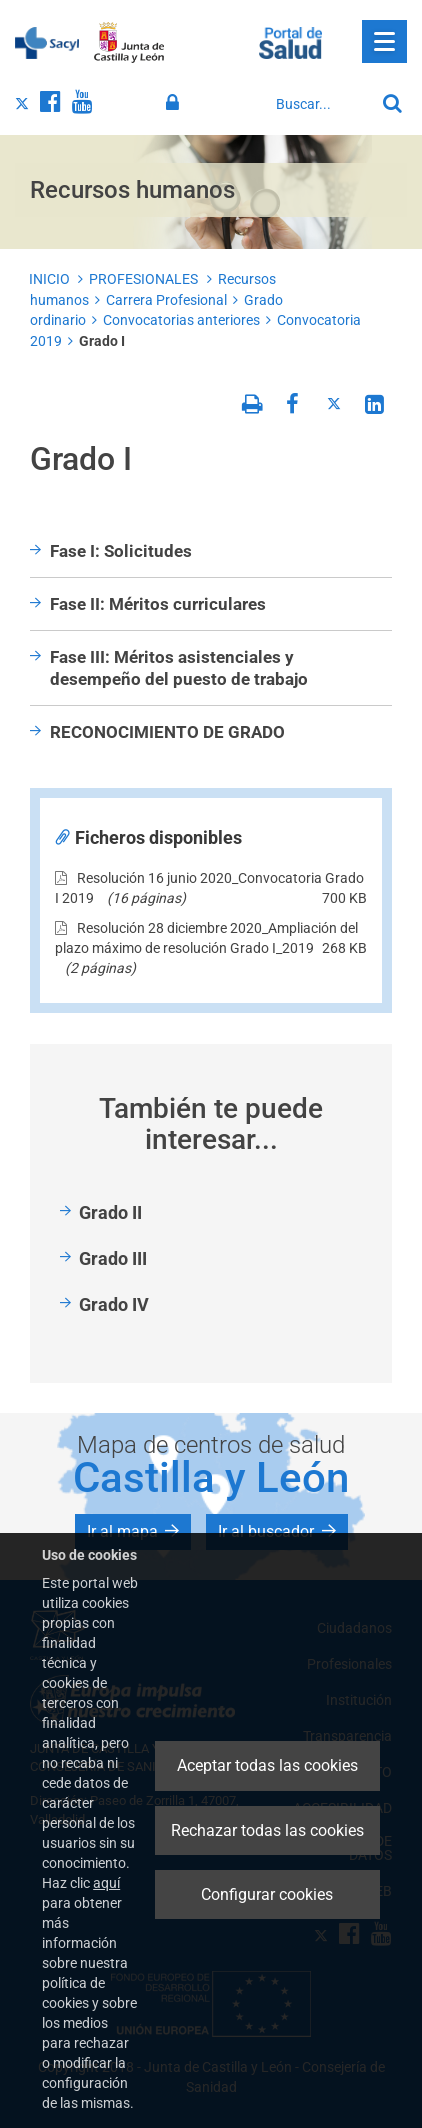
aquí (106, 1883)
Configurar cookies (267, 1894)
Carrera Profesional (166, 300)
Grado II (110, 1212)
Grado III (113, 1258)
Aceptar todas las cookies (267, 1765)
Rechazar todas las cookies (267, 1830)
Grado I (102, 341)
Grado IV (114, 1304)
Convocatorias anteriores (181, 320)
